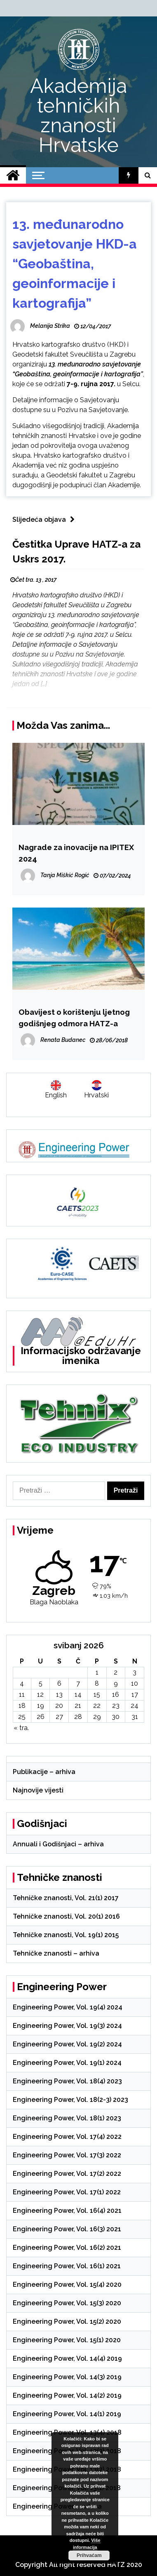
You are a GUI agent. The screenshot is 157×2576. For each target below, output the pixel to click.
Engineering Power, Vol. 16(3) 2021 (67, 2229)
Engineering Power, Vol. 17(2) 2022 (67, 2173)
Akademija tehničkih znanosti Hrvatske (78, 115)
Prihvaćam (89, 2555)
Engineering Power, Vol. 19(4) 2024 (67, 2007)
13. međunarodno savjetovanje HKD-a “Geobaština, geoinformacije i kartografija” (74, 264)
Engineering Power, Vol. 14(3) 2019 (67, 2377)
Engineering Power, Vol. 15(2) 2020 (67, 2321)
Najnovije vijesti (38, 1790)
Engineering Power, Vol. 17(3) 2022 (67, 2155)
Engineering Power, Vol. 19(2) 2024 (67, 2044)
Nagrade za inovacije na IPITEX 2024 (76, 853)
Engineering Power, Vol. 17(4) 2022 (67, 2137)
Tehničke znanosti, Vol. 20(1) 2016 (66, 1916)
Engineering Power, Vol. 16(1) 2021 (67, 2266)
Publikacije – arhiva (44, 1772)
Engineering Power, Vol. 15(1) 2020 (67, 2340)
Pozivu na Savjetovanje (92, 410)
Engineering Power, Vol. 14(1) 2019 (67, 2414)
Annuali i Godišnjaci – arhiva (58, 1844)
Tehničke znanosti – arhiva (56, 1953)
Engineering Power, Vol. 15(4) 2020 (67, 2284)
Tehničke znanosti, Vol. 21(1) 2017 (66, 1898)
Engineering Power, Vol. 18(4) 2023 (67, 2081)
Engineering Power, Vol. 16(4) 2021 (67, 2210)
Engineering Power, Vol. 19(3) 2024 (67, 2026)
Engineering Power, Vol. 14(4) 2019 (67, 2358)
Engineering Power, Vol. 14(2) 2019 (67, 2395)
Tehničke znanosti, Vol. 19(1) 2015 (66, 1935)
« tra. (21, 1728)
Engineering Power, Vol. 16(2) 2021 (67, 2247)
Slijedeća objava (45, 519)
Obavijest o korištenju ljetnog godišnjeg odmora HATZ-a (74, 1017)
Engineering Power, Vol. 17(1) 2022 (67, 2192)
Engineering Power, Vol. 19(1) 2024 (67, 2063)
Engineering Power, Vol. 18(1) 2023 (67, 2118)
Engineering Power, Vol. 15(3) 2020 (67, 2303)
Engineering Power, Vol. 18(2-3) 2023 (70, 2100)
